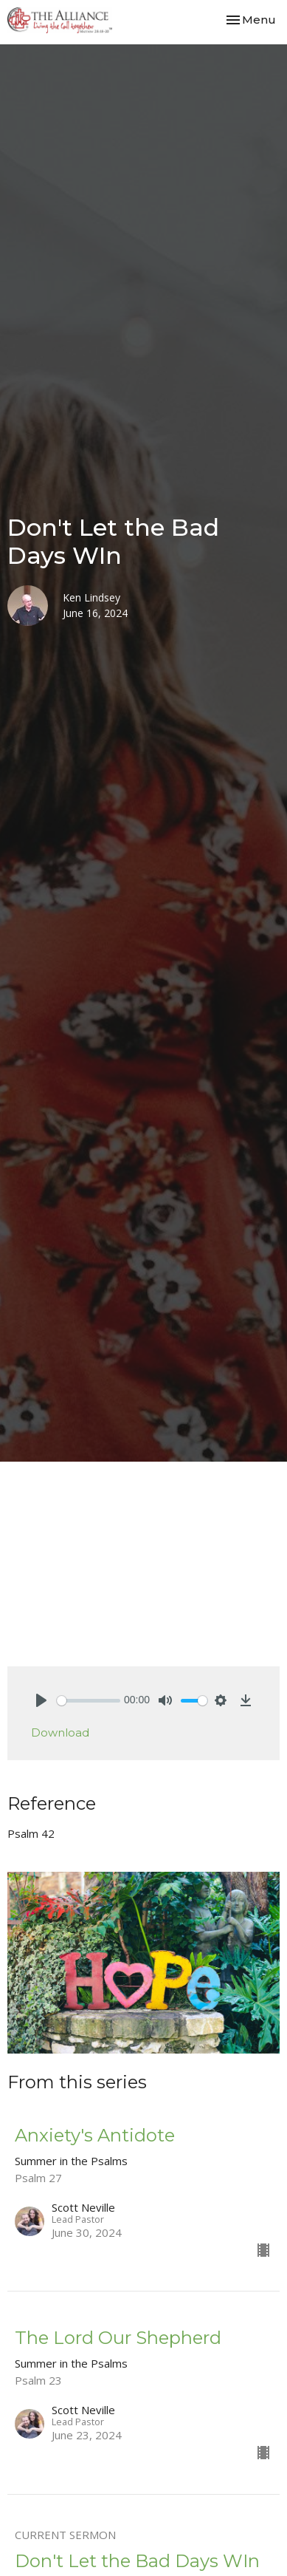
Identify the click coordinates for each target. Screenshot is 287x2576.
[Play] (41, 1700)
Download (60, 1732)
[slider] (88, 1701)
